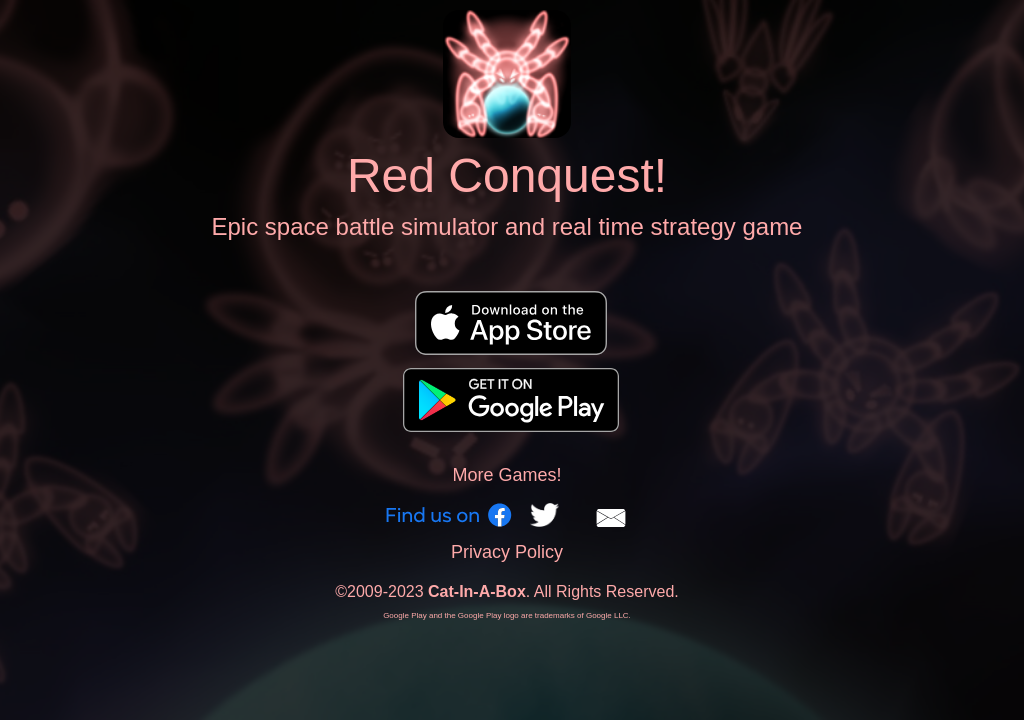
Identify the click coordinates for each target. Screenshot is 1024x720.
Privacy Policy (507, 552)
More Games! (506, 475)
